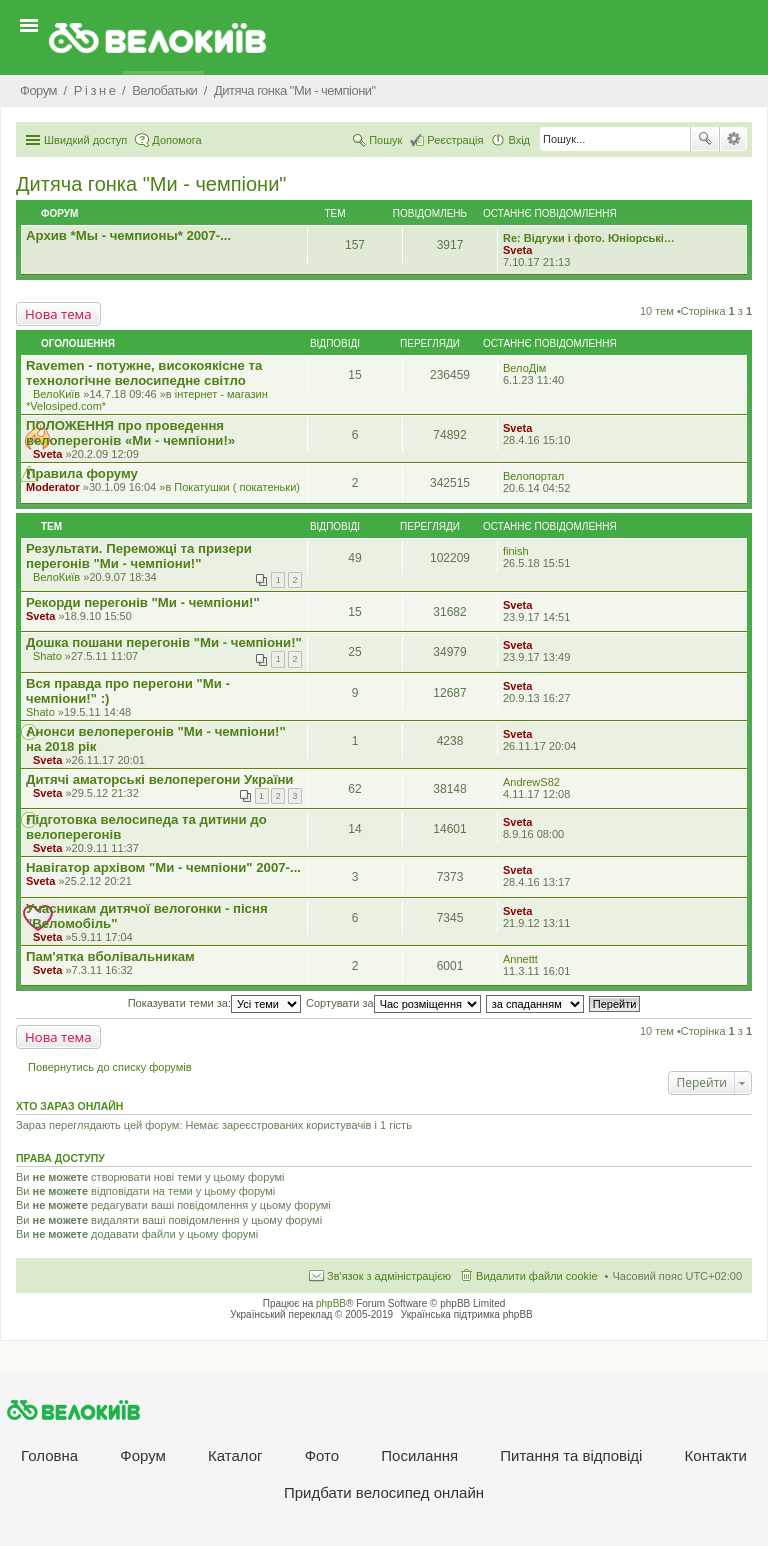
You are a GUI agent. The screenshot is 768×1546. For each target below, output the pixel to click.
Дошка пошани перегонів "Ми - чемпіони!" (164, 642)
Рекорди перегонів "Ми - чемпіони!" (143, 602)
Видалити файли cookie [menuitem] (537, 1276)
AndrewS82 (531, 782)
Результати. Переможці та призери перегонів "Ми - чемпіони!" (139, 556)
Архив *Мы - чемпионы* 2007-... (128, 235)
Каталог (235, 1455)
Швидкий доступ (85, 140)
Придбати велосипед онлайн (384, 1492)
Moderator (53, 487)
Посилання (419, 1455)
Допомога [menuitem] (176, 140)
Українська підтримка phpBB (467, 1314)
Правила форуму (82, 473)
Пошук (705, 139)
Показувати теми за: (214, 1003)
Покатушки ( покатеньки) (237, 487)
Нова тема (58, 314)
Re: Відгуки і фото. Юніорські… (589, 238)
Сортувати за (393, 1003)
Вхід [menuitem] (519, 140)
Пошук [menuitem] (385, 140)
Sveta (517, 250)
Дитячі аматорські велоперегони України (159, 779)
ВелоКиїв (56, 394)
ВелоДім (524, 368)
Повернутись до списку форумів (110, 1067)
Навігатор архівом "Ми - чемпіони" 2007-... (163, 867)
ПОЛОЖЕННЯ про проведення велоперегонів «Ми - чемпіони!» (130, 433)
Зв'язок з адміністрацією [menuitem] (389, 1276)
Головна (49, 1455)
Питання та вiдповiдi (571, 1455)
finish (516, 551)
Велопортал (533, 476)
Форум (143, 1455)
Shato (47, 656)
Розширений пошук (733, 139)
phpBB (331, 1303)
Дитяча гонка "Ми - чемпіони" (151, 184)
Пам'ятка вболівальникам (110, 956)
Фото (322, 1455)
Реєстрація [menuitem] (455, 140)
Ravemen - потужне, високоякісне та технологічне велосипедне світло (144, 373)
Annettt (520, 959)
